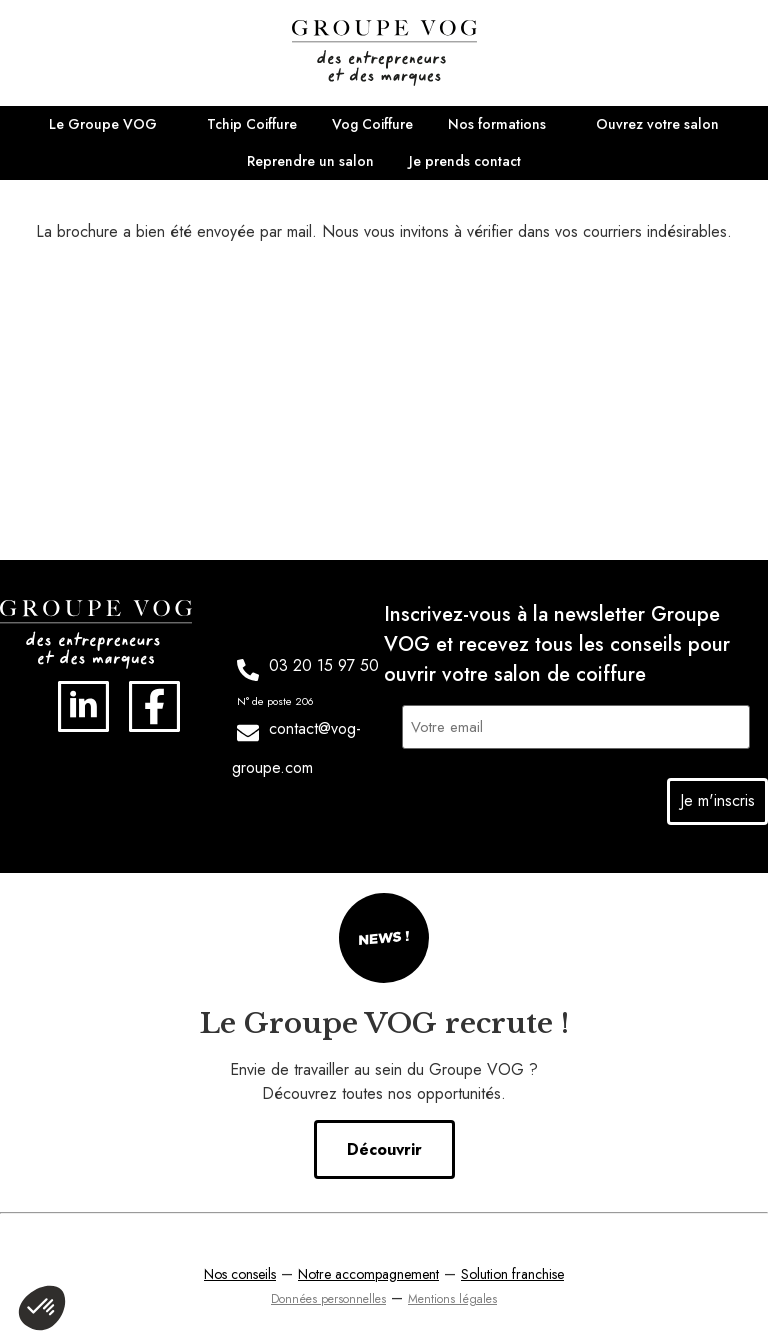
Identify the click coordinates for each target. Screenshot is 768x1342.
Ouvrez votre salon (657, 124)
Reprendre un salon (310, 161)
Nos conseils (240, 1270)
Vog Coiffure (372, 124)
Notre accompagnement (368, 1270)
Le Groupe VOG (103, 124)
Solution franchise (512, 1270)
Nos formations (497, 124)
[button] (42, 1308)
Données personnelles (328, 1295)
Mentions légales (452, 1295)
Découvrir (384, 1145)
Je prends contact (465, 161)
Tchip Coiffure (252, 124)
